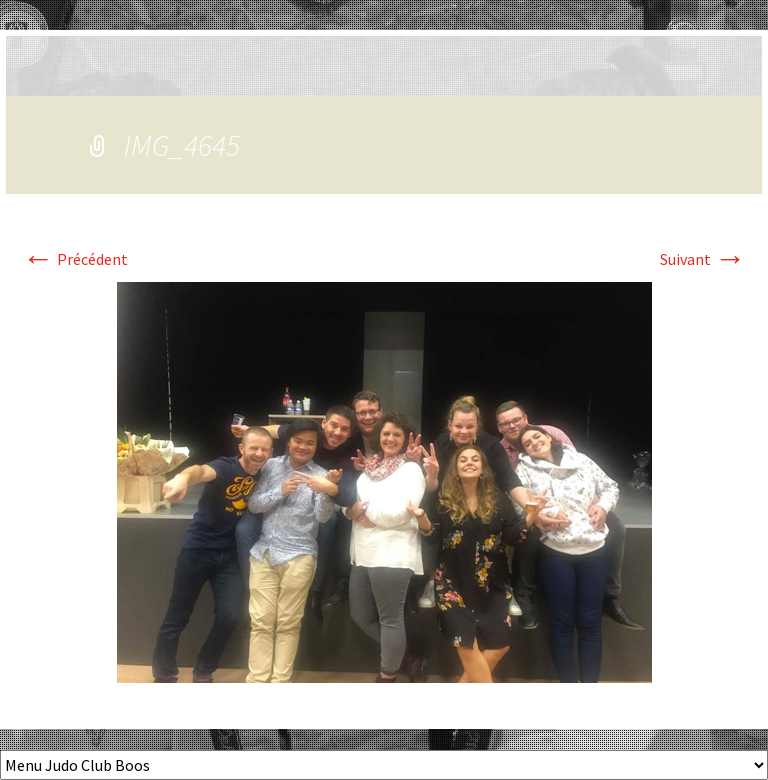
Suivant (703, 259)
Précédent (75, 259)
